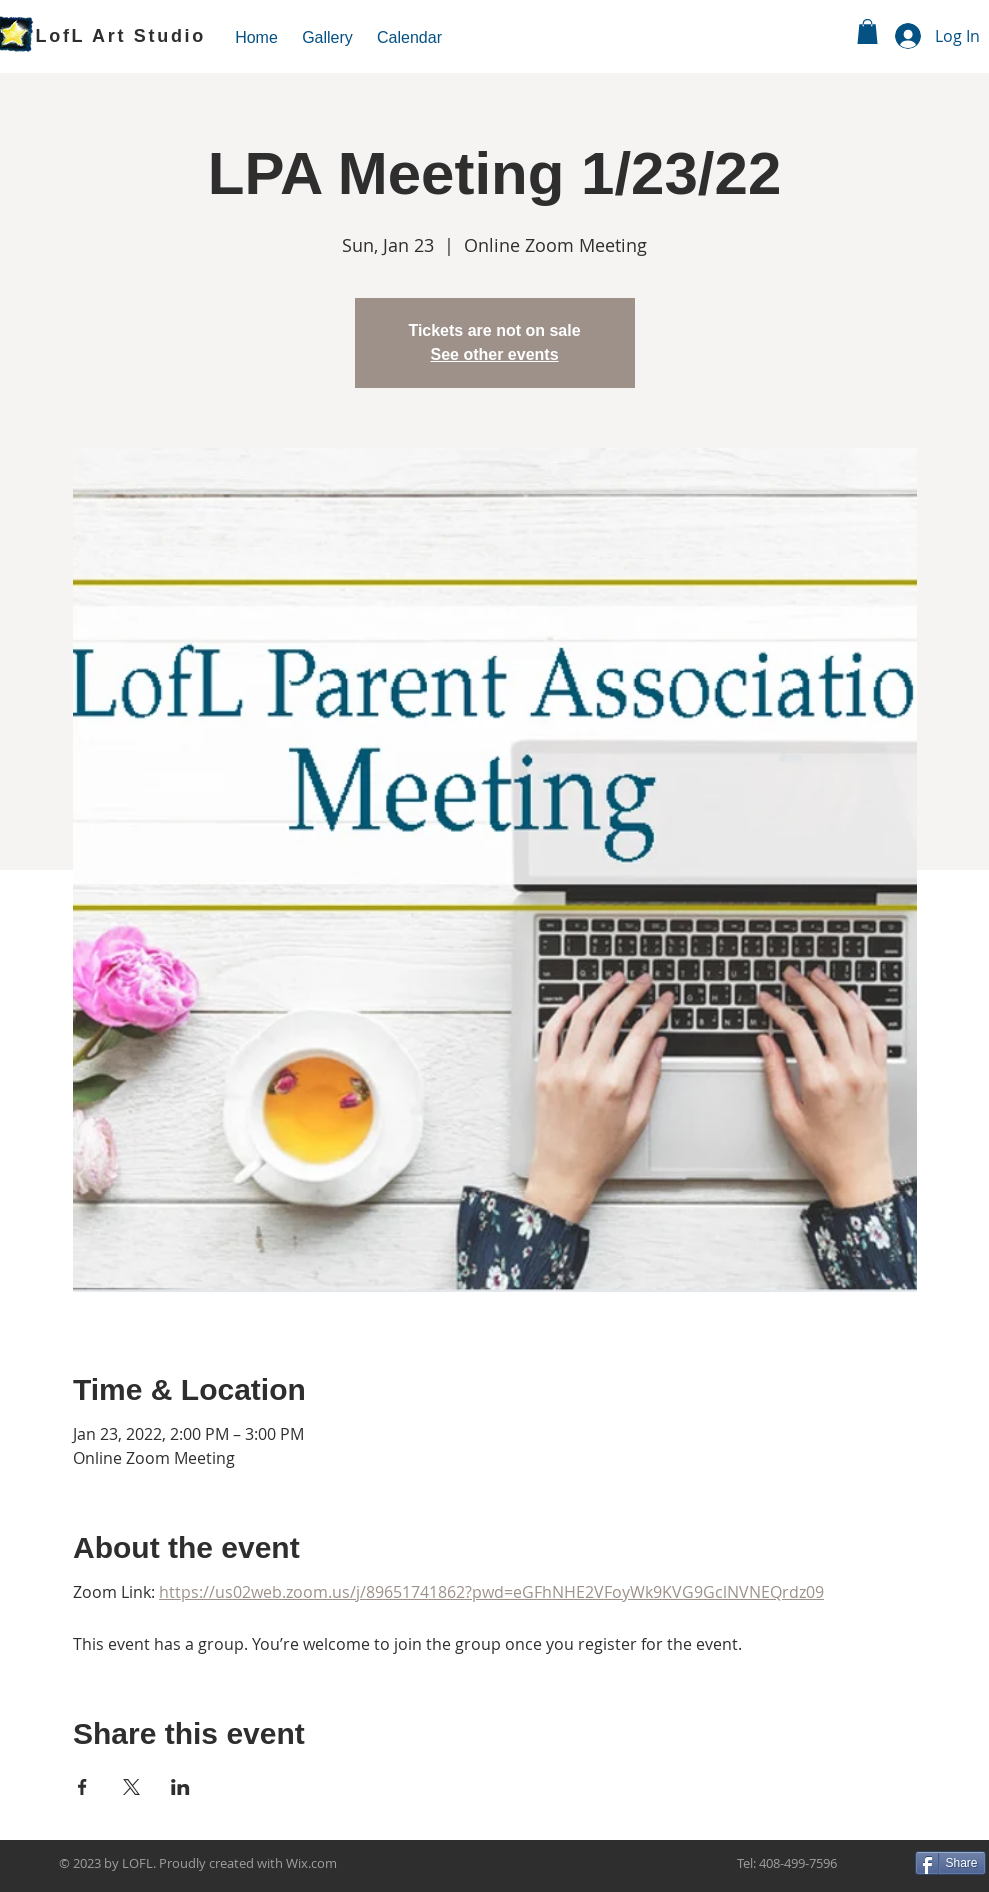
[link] (867, 31)
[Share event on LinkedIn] (180, 1787)
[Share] (950, 1863)
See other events (494, 354)
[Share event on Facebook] (82, 1787)
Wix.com (311, 1863)
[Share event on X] (131, 1787)
